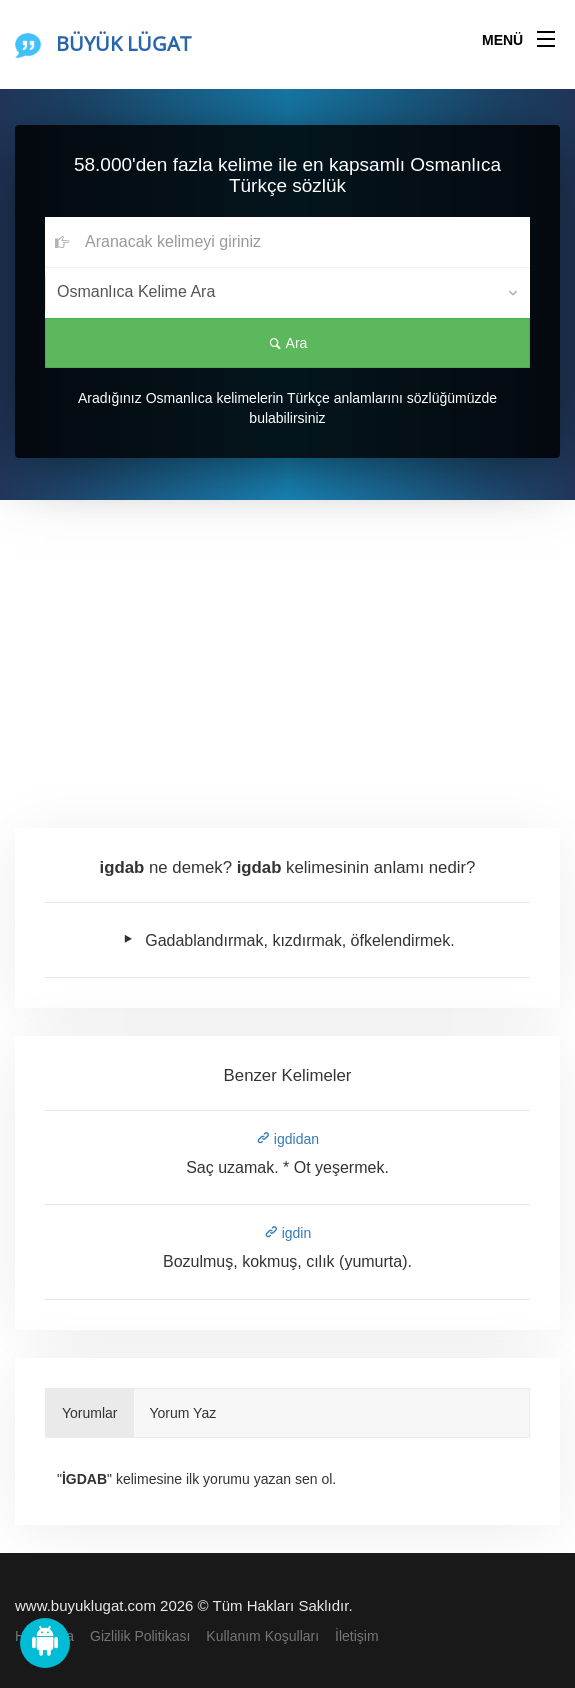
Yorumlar (90, 1413)
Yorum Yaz (183, 1413)
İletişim (357, 1636)
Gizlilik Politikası (140, 1636)
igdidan (287, 1139)
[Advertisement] (287, 650)
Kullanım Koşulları (262, 1636)
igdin (287, 1233)
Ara (288, 343)
